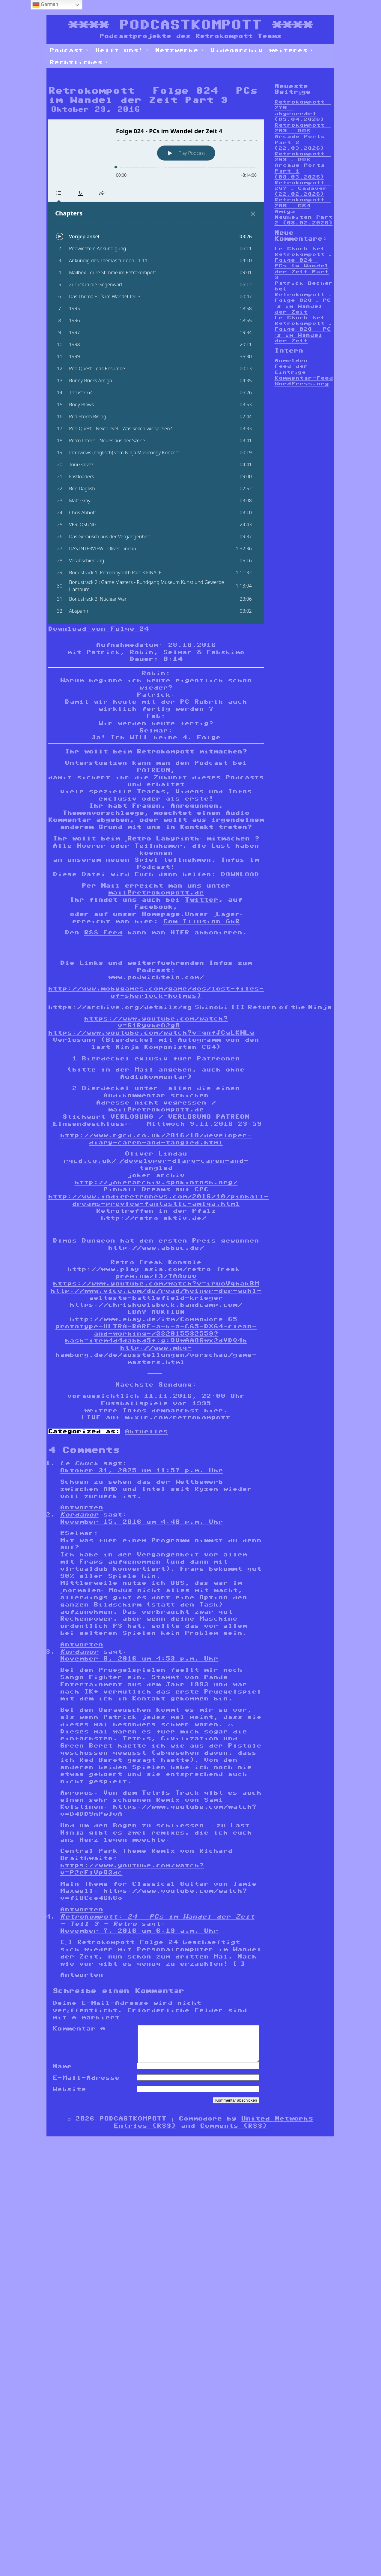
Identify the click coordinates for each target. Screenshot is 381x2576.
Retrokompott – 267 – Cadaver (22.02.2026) (302, 188)
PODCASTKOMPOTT (190, 25)
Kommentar (78, 2028)
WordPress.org (301, 383)
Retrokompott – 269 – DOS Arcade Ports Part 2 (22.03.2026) (302, 136)
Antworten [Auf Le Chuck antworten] (81, 1507)
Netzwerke (179, 50)
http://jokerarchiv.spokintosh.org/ (155, 1182)
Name (62, 2073)
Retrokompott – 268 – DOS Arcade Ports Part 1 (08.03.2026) (302, 165)
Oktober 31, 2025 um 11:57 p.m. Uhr (141, 1470)
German (45, 4)
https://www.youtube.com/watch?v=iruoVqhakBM (156, 1283)
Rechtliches (78, 62)
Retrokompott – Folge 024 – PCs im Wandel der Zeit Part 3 (302, 266)
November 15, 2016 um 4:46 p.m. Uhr (141, 1521)
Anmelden (291, 360)
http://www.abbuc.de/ (156, 1247)
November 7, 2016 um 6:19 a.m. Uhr (139, 1930)
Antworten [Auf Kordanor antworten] (81, 1644)
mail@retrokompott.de (156, 892)
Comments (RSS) (233, 2133)
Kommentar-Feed (303, 378)
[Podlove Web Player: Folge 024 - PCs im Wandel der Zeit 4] (156, 371)
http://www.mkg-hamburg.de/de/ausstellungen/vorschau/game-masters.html (156, 1355)
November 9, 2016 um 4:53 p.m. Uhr (139, 1658)
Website (69, 2096)
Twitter (201, 899)
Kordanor (79, 1514)
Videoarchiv (236, 50)
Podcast (69, 50)
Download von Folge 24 (98, 628)
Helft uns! (122, 50)
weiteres (291, 50)
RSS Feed (103, 932)
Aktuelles (146, 1431)
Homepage (160, 914)
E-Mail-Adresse (86, 2085)
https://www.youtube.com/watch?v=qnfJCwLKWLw (151, 1032)
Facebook (153, 906)
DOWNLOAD (240, 874)
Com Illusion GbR (201, 921)
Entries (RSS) (145, 2133)
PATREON (153, 770)
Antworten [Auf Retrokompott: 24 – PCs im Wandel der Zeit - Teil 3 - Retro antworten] (81, 1974)
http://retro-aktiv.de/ (153, 1218)
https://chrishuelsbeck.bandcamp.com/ (156, 1304)
